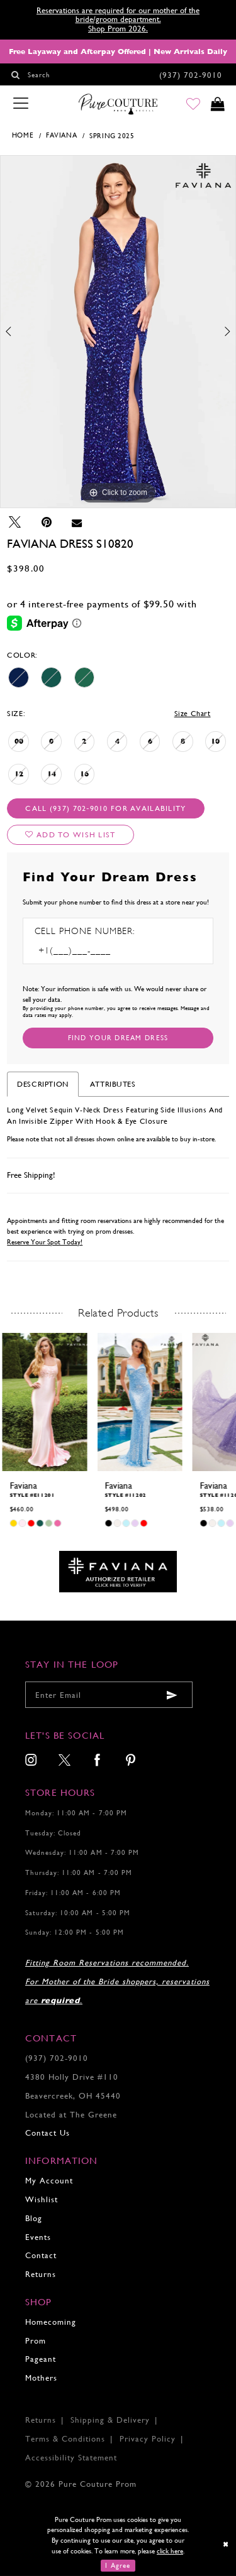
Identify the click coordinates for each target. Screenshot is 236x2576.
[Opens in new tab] (118, 1571)
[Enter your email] (109, 1695)
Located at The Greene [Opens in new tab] (71, 2114)
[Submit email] (172, 1695)
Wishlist (41, 2199)
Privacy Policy (148, 2438)
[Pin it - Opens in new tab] (46, 522)
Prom (35, 2340)
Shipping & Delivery (110, 2420)
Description (43, 1084)
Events (38, 2237)
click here (170, 2551)
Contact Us (47, 2133)
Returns (40, 2274)
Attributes (113, 1084)
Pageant (40, 2359)
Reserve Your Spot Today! (44, 1242)
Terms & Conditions (65, 2438)
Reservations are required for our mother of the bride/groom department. (118, 15)
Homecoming (50, 2322)
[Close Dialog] (225, 2544)
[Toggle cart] (217, 104)
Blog (33, 2218)
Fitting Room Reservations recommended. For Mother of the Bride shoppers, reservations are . (117, 1981)
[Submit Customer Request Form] (118, 1038)
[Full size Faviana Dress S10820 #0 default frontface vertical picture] (118, 332)
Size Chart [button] (192, 713)
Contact (41, 2255)
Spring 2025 (112, 136)
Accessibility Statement (71, 2457)
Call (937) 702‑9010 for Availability (105, 808)
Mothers (41, 2378)
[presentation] (43, 1402)
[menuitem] (31, 1761)
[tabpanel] (118, 332)
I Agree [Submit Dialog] (117, 2566)
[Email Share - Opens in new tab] (76, 522)
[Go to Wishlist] (192, 104)
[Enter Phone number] (89, 951)
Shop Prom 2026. (118, 28)
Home (22, 135)
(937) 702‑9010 (56, 2058)
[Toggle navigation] (21, 104)
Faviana (61, 135)
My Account (49, 2180)
